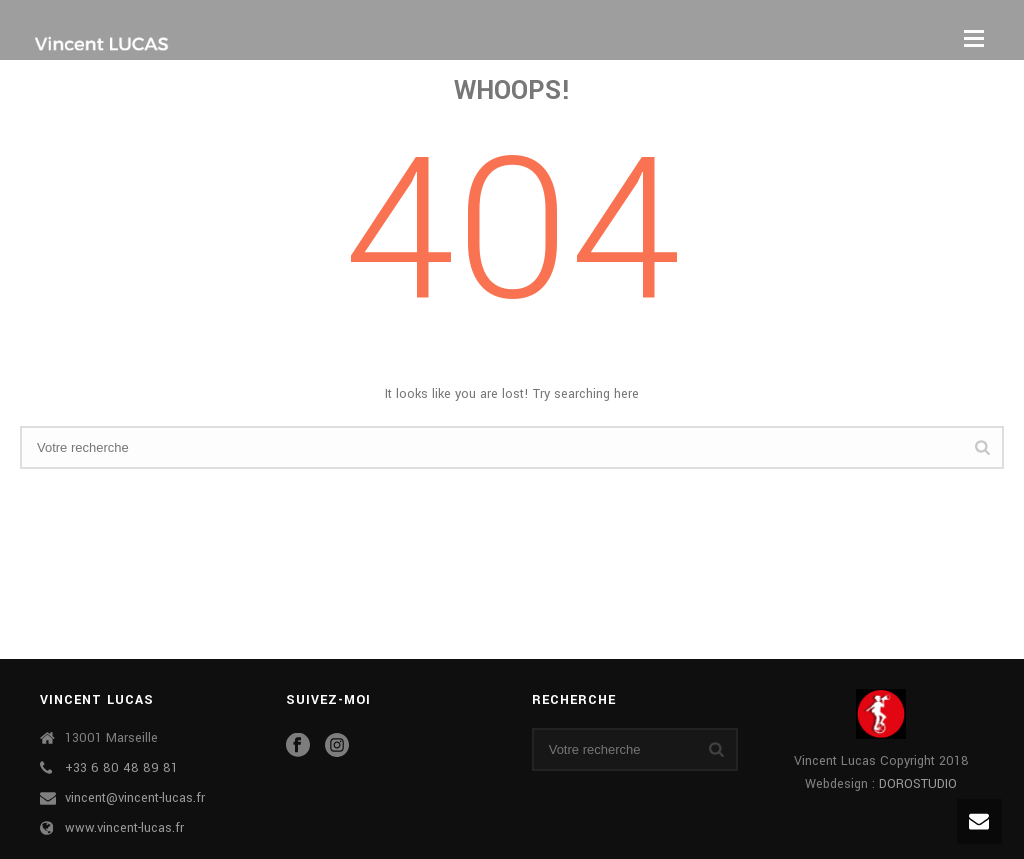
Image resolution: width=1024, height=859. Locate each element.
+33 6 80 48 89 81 (121, 768)
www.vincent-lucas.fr (124, 828)
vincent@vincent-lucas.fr (135, 798)
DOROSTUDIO (918, 784)
